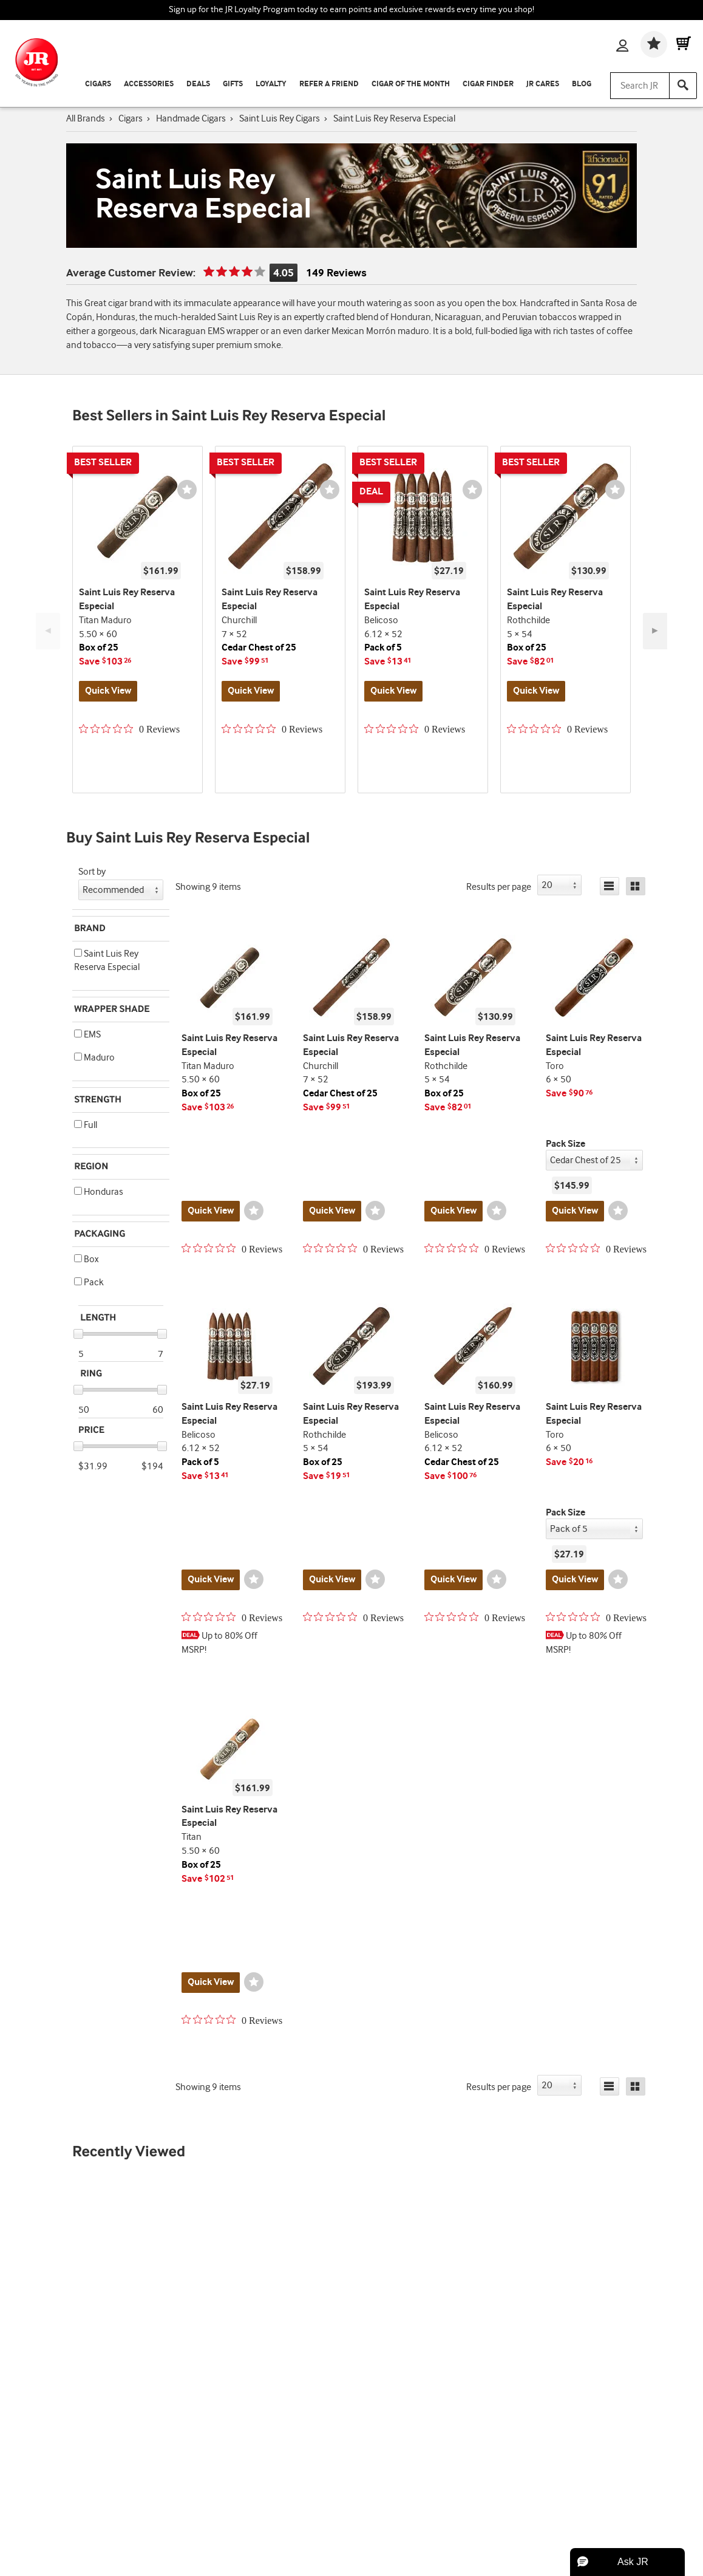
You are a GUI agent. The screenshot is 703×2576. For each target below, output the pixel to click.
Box (86, 1259)
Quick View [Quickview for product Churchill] (251, 691)
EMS (87, 1034)
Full (85, 1125)
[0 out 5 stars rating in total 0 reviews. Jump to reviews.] (129, 729)
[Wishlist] (653, 44)
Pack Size (565, 1144)
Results (498, 887)
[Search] (683, 85)
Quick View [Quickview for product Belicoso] (393, 691)
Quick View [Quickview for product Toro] (575, 1211)
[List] (609, 886)
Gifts (233, 84)
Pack (89, 1282)
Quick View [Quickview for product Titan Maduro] (108, 691)
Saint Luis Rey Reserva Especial (107, 961)
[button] (78, 953)
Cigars (98, 84)
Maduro (94, 1058)
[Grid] (635, 886)
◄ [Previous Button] (48, 631)
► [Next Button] (655, 631)
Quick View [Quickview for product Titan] (211, 1982)
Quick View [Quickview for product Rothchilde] (536, 691)
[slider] (78, 1334)
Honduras (98, 1192)
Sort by (92, 872)
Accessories (149, 84)
